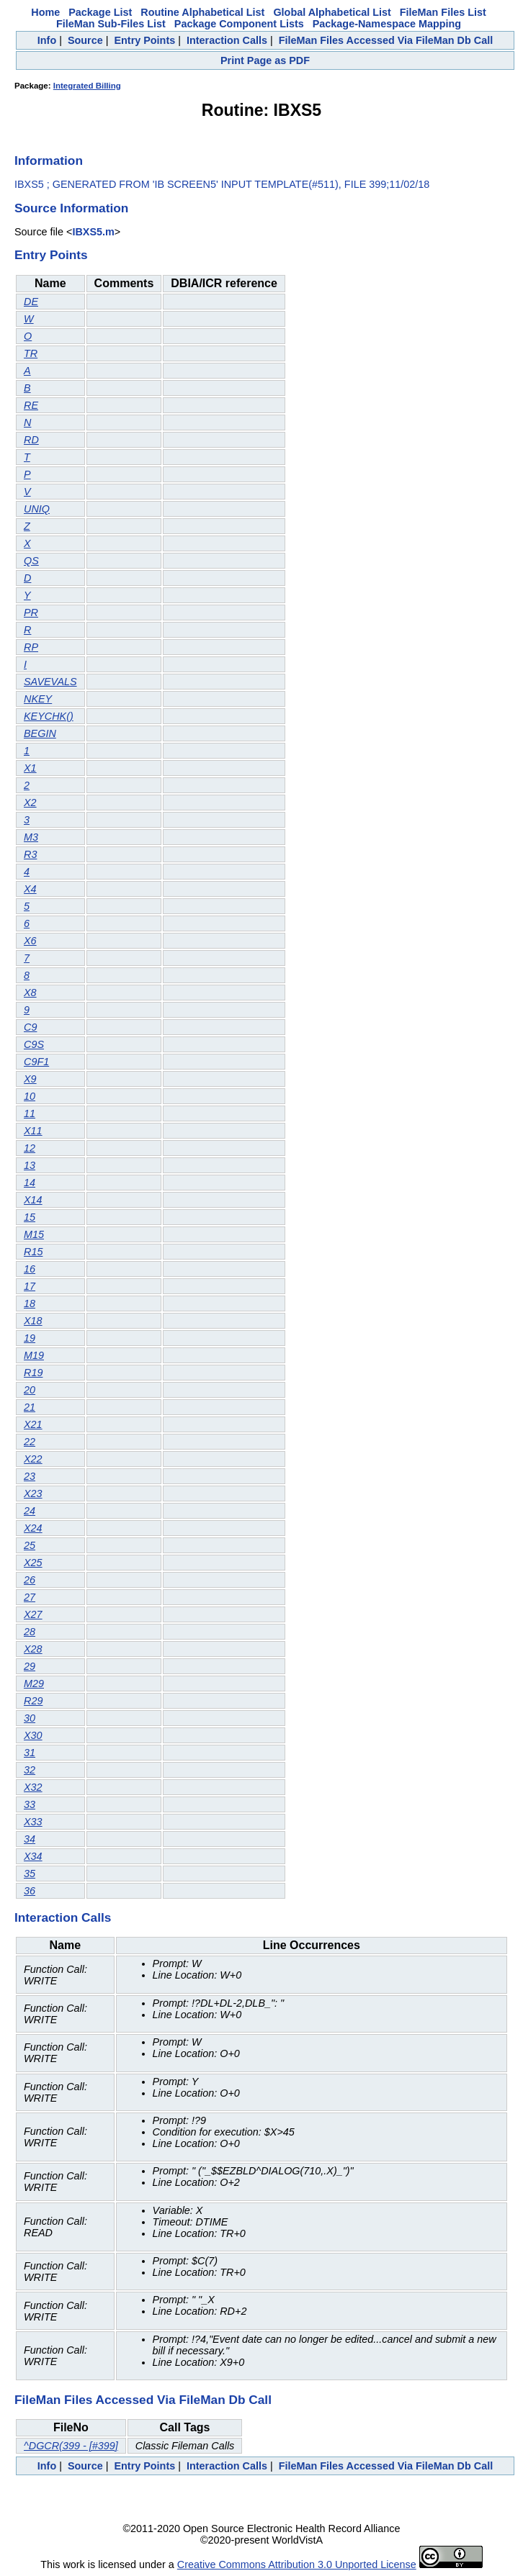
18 (29, 1303)
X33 (33, 1821)
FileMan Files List (443, 12)
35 (29, 1873)
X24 (33, 1528)
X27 (33, 1614)
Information (48, 160)
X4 (30, 889)
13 (29, 1165)
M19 (34, 1355)
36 (29, 1891)
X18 (33, 1321)
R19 (33, 1372)
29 (29, 1666)
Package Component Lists (239, 24)
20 (29, 1390)
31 (29, 1752)
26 (29, 1580)
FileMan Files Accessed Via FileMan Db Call (386, 40)
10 (29, 1096)
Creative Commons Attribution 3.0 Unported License (296, 2564)
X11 (33, 1130)
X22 (33, 1459)
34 (29, 1839)
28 (29, 1631)
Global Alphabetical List (331, 12)
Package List (100, 12)
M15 (34, 1234)
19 (29, 1338)
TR (30, 353)
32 (29, 1770)
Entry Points (144, 40)
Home (45, 12)
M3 (31, 837)
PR (31, 612)
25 (29, 1545)
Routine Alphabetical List (202, 12)
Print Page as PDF (265, 60)
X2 (30, 802)
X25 (33, 1562)
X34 (33, 1856)
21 (29, 1407)
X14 (33, 1200)
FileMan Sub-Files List (111, 24)
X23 (33, 1493)
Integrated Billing (87, 85)
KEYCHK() (48, 716)
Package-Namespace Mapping (387, 24)
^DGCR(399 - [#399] (71, 2445)
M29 (34, 1683)
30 (29, 1718)
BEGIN (40, 733)
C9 (30, 1027)
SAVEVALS (50, 681)
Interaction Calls (227, 40)
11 (29, 1113)
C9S (34, 1044)
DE (31, 301)
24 (29, 1511)
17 (29, 1286)
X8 (30, 992)
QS (31, 560)
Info (46, 40)
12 (29, 1148)
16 (29, 1269)
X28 (33, 1649)
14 (29, 1182)
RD (31, 440)
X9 (30, 1079)
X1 (30, 768)
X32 (33, 1787)
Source (85, 40)
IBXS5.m (93, 232)
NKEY (38, 699)
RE (31, 405)
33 (29, 1804)
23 (29, 1476)
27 (29, 1597)
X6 (30, 940)
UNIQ (37, 509)
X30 (33, 1735)
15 (29, 1217)
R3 (30, 854)
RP (31, 647)
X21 (33, 1424)
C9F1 (36, 1061)
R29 (33, 1701)
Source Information (71, 208)
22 (29, 1441)
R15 (33, 1251)
